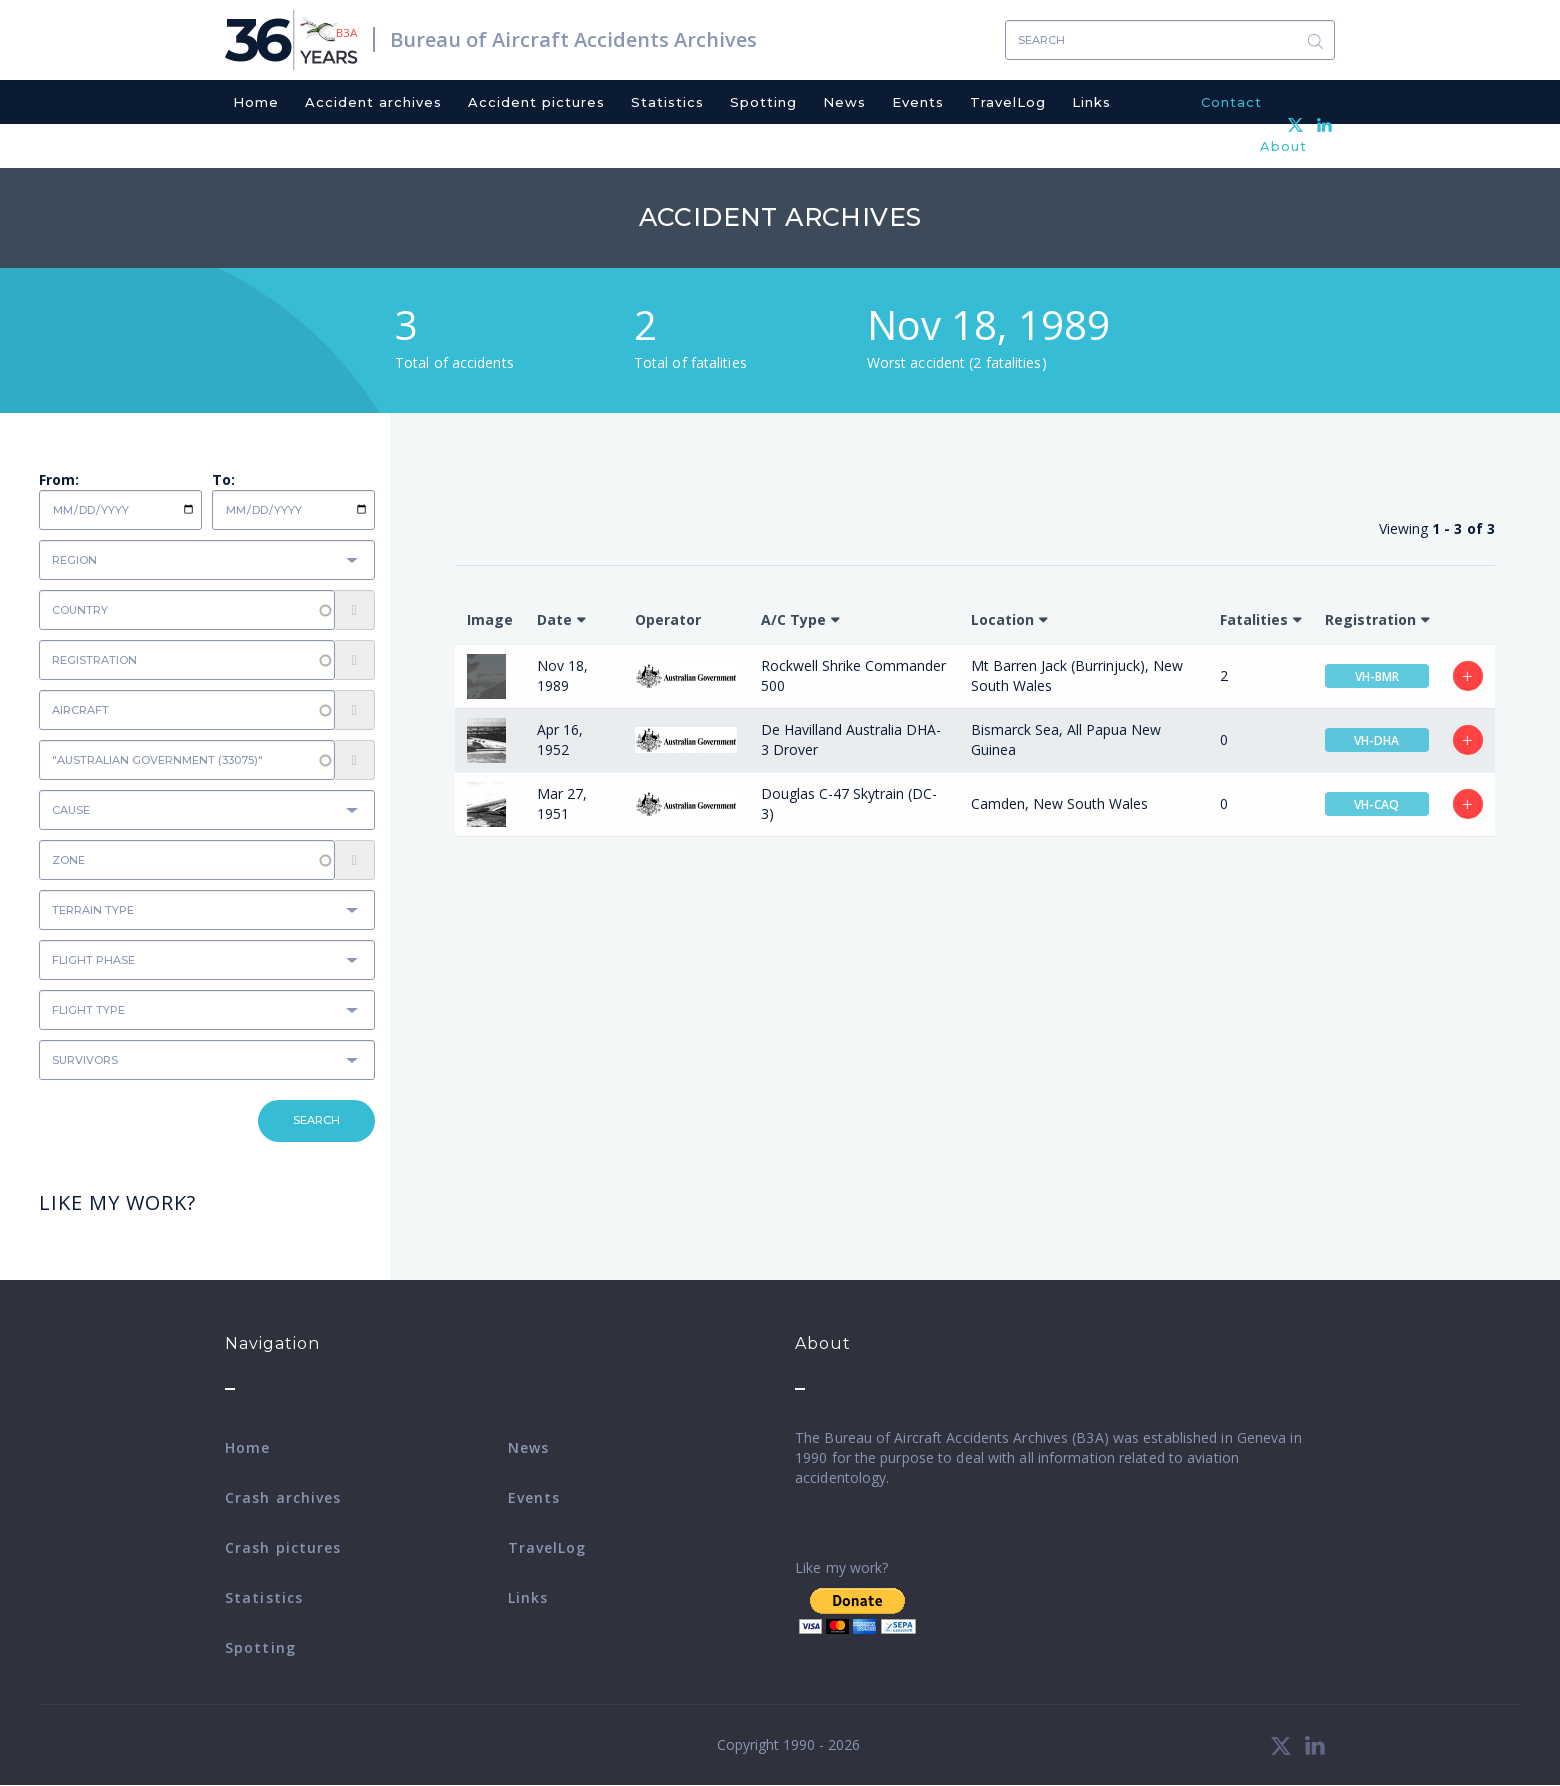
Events (918, 102)
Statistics (667, 102)
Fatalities (1254, 619)
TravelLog (1008, 102)
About (1283, 146)
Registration (1370, 619)
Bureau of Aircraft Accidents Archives (573, 39)
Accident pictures (536, 102)
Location (1002, 619)
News (844, 102)
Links (1091, 102)
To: (223, 479)
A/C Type (793, 619)
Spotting (763, 102)
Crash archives (283, 1497)
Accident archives (373, 102)
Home (256, 102)
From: (59, 479)
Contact (1231, 102)
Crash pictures (283, 1547)
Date (554, 619)
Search (1315, 40)
